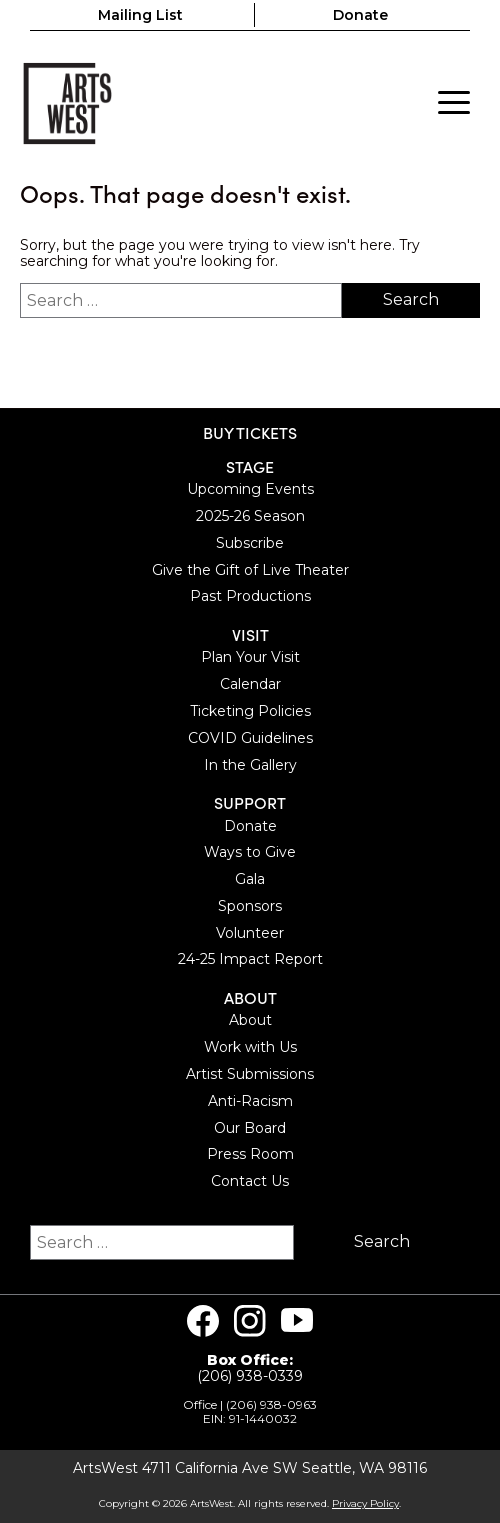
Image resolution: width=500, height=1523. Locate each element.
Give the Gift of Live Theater (250, 570)
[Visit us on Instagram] (250, 1321)
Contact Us (250, 1181)
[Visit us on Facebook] (203, 1321)
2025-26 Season (250, 516)
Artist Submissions (250, 1074)
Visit (250, 634)
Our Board (250, 1128)
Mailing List (140, 15)
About (250, 997)
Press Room (250, 1154)
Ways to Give (250, 852)
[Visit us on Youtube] (297, 1321)
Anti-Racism (250, 1101)
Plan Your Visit (250, 657)
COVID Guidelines (250, 738)
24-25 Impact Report (250, 959)
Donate (360, 15)
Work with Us (250, 1047)
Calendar (250, 684)
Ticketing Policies (250, 711)
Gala (250, 879)
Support (250, 802)
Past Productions (250, 596)
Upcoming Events (250, 489)
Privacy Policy (365, 1503)
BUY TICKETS (250, 432)
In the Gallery (250, 765)
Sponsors (250, 906)
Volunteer (250, 933)
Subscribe (250, 543)
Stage (250, 466)
